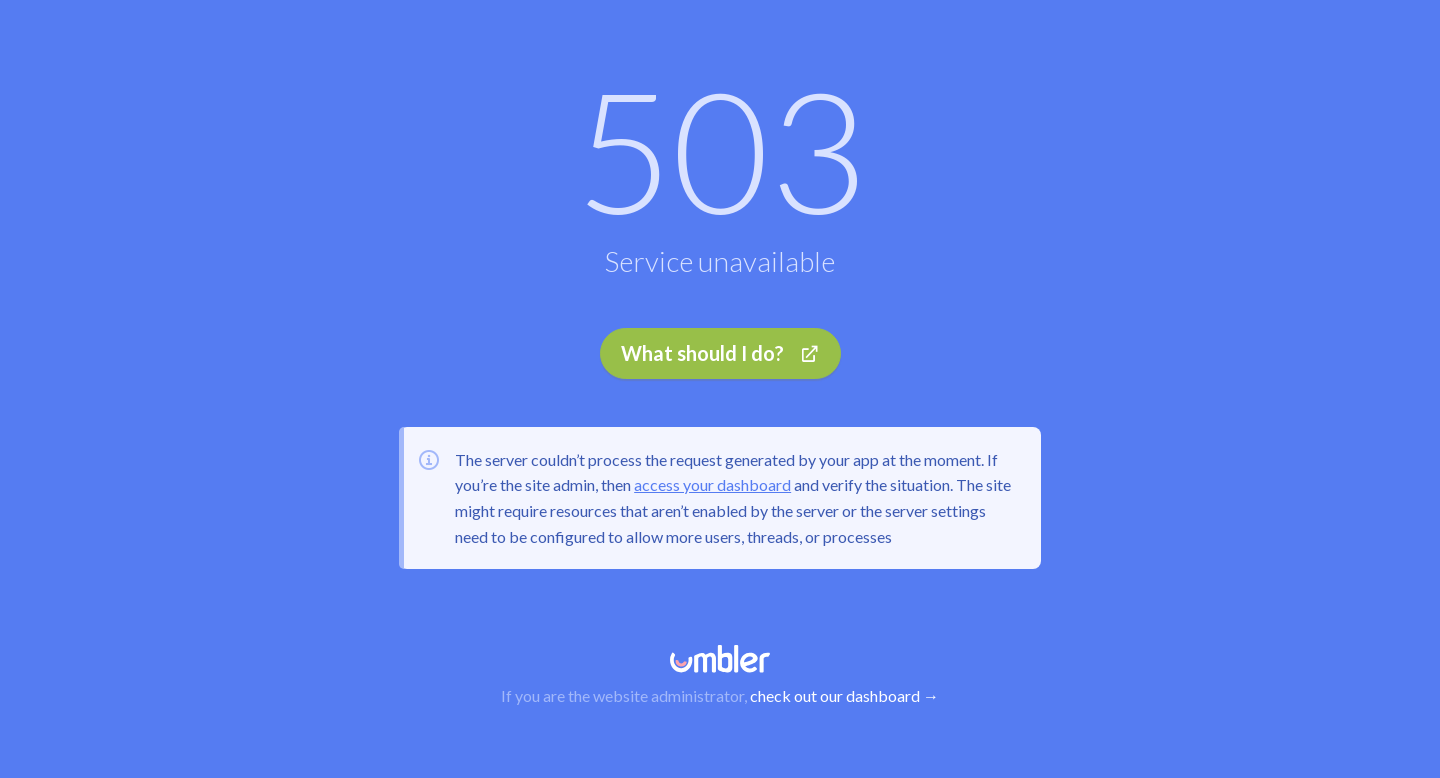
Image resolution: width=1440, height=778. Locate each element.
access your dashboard (712, 484)
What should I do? (720, 353)
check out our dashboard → (844, 695)
